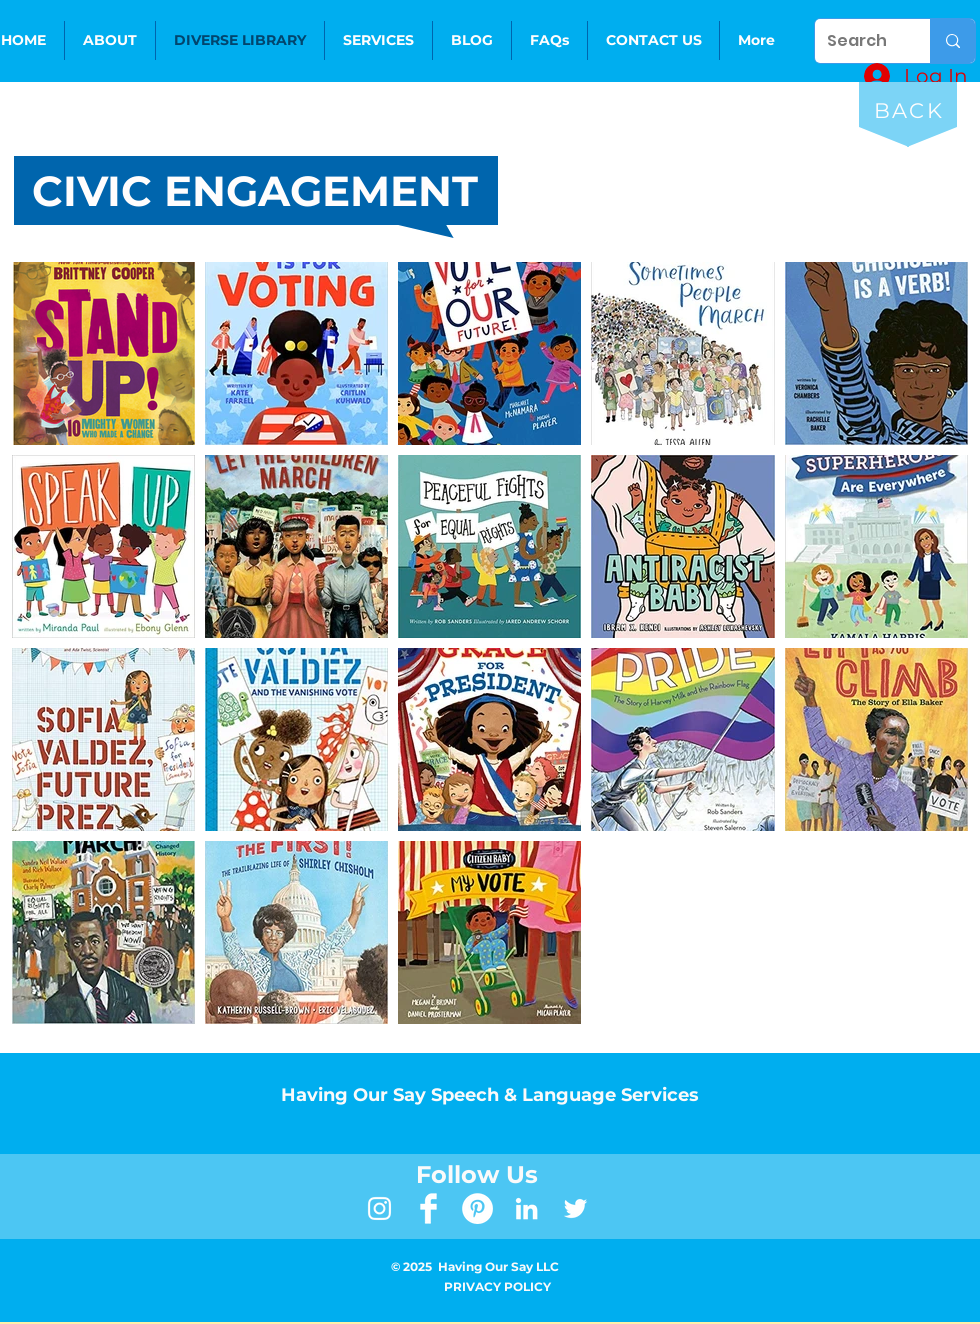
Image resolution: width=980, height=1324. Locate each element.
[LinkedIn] (526, 1208)
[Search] (857, 41)
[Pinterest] (477, 1208)
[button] (378, 40)
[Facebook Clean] (428, 1208)
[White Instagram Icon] (379, 1208)
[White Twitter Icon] (575, 1208)
